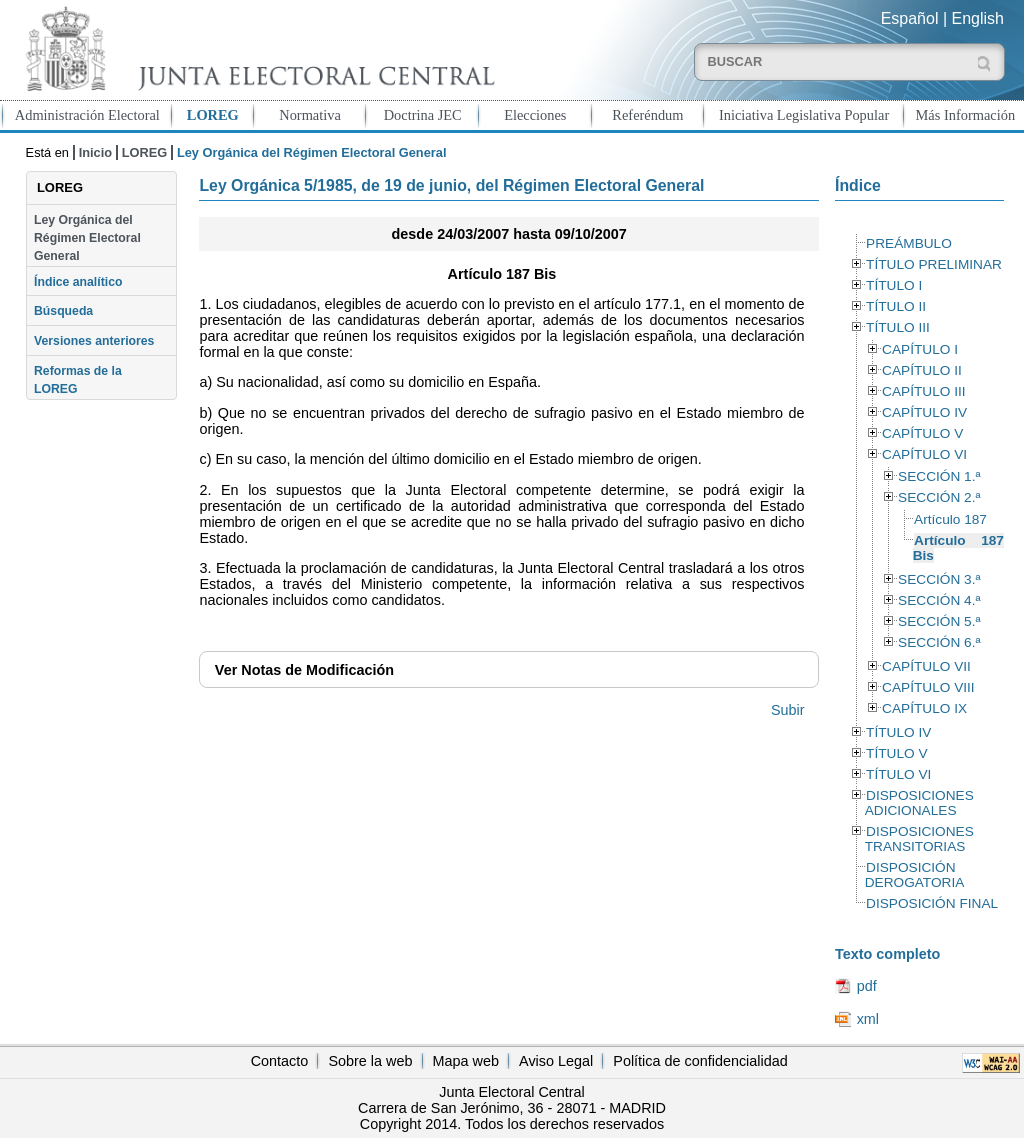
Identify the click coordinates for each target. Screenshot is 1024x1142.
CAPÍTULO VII (926, 666)
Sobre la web (370, 1061)
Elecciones (535, 115)
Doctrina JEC (423, 115)
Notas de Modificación (304, 670)
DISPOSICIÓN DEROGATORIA (915, 875)
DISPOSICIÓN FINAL (932, 903)
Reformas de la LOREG (78, 380)
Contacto (280, 1061)
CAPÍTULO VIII (928, 687)
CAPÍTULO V (922, 433)
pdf (867, 986)
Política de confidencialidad (700, 1061)
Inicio (95, 152)
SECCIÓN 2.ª (939, 497)
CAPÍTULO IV (924, 412)
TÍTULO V (896, 753)
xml (868, 1019)
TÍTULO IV (898, 732)
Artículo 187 (950, 519)
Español (910, 18)
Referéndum (647, 115)
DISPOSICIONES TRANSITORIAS (919, 839)
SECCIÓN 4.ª (939, 600)
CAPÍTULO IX (924, 708)
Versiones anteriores (94, 341)
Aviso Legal (556, 1061)
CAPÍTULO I (920, 349)
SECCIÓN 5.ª (939, 621)
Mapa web (466, 1061)
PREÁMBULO (909, 243)
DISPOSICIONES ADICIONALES (919, 803)
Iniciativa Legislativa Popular (804, 115)
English (978, 18)
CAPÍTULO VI (924, 454)
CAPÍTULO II (922, 370)
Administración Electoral (87, 115)
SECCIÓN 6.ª (939, 642)
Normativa (310, 115)
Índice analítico (78, 282)
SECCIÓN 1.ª (939, 476)
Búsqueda (63, 311)
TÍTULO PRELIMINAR (934, 264)
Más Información (966, 115)
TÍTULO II (896, 306)
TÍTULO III (898, 327)
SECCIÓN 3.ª (939, 579)
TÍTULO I (894, 285)
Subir (788, 710)
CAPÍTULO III (923, 391)
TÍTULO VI (898, 774)
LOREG (213, 115)
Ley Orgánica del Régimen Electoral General (87, 238)
